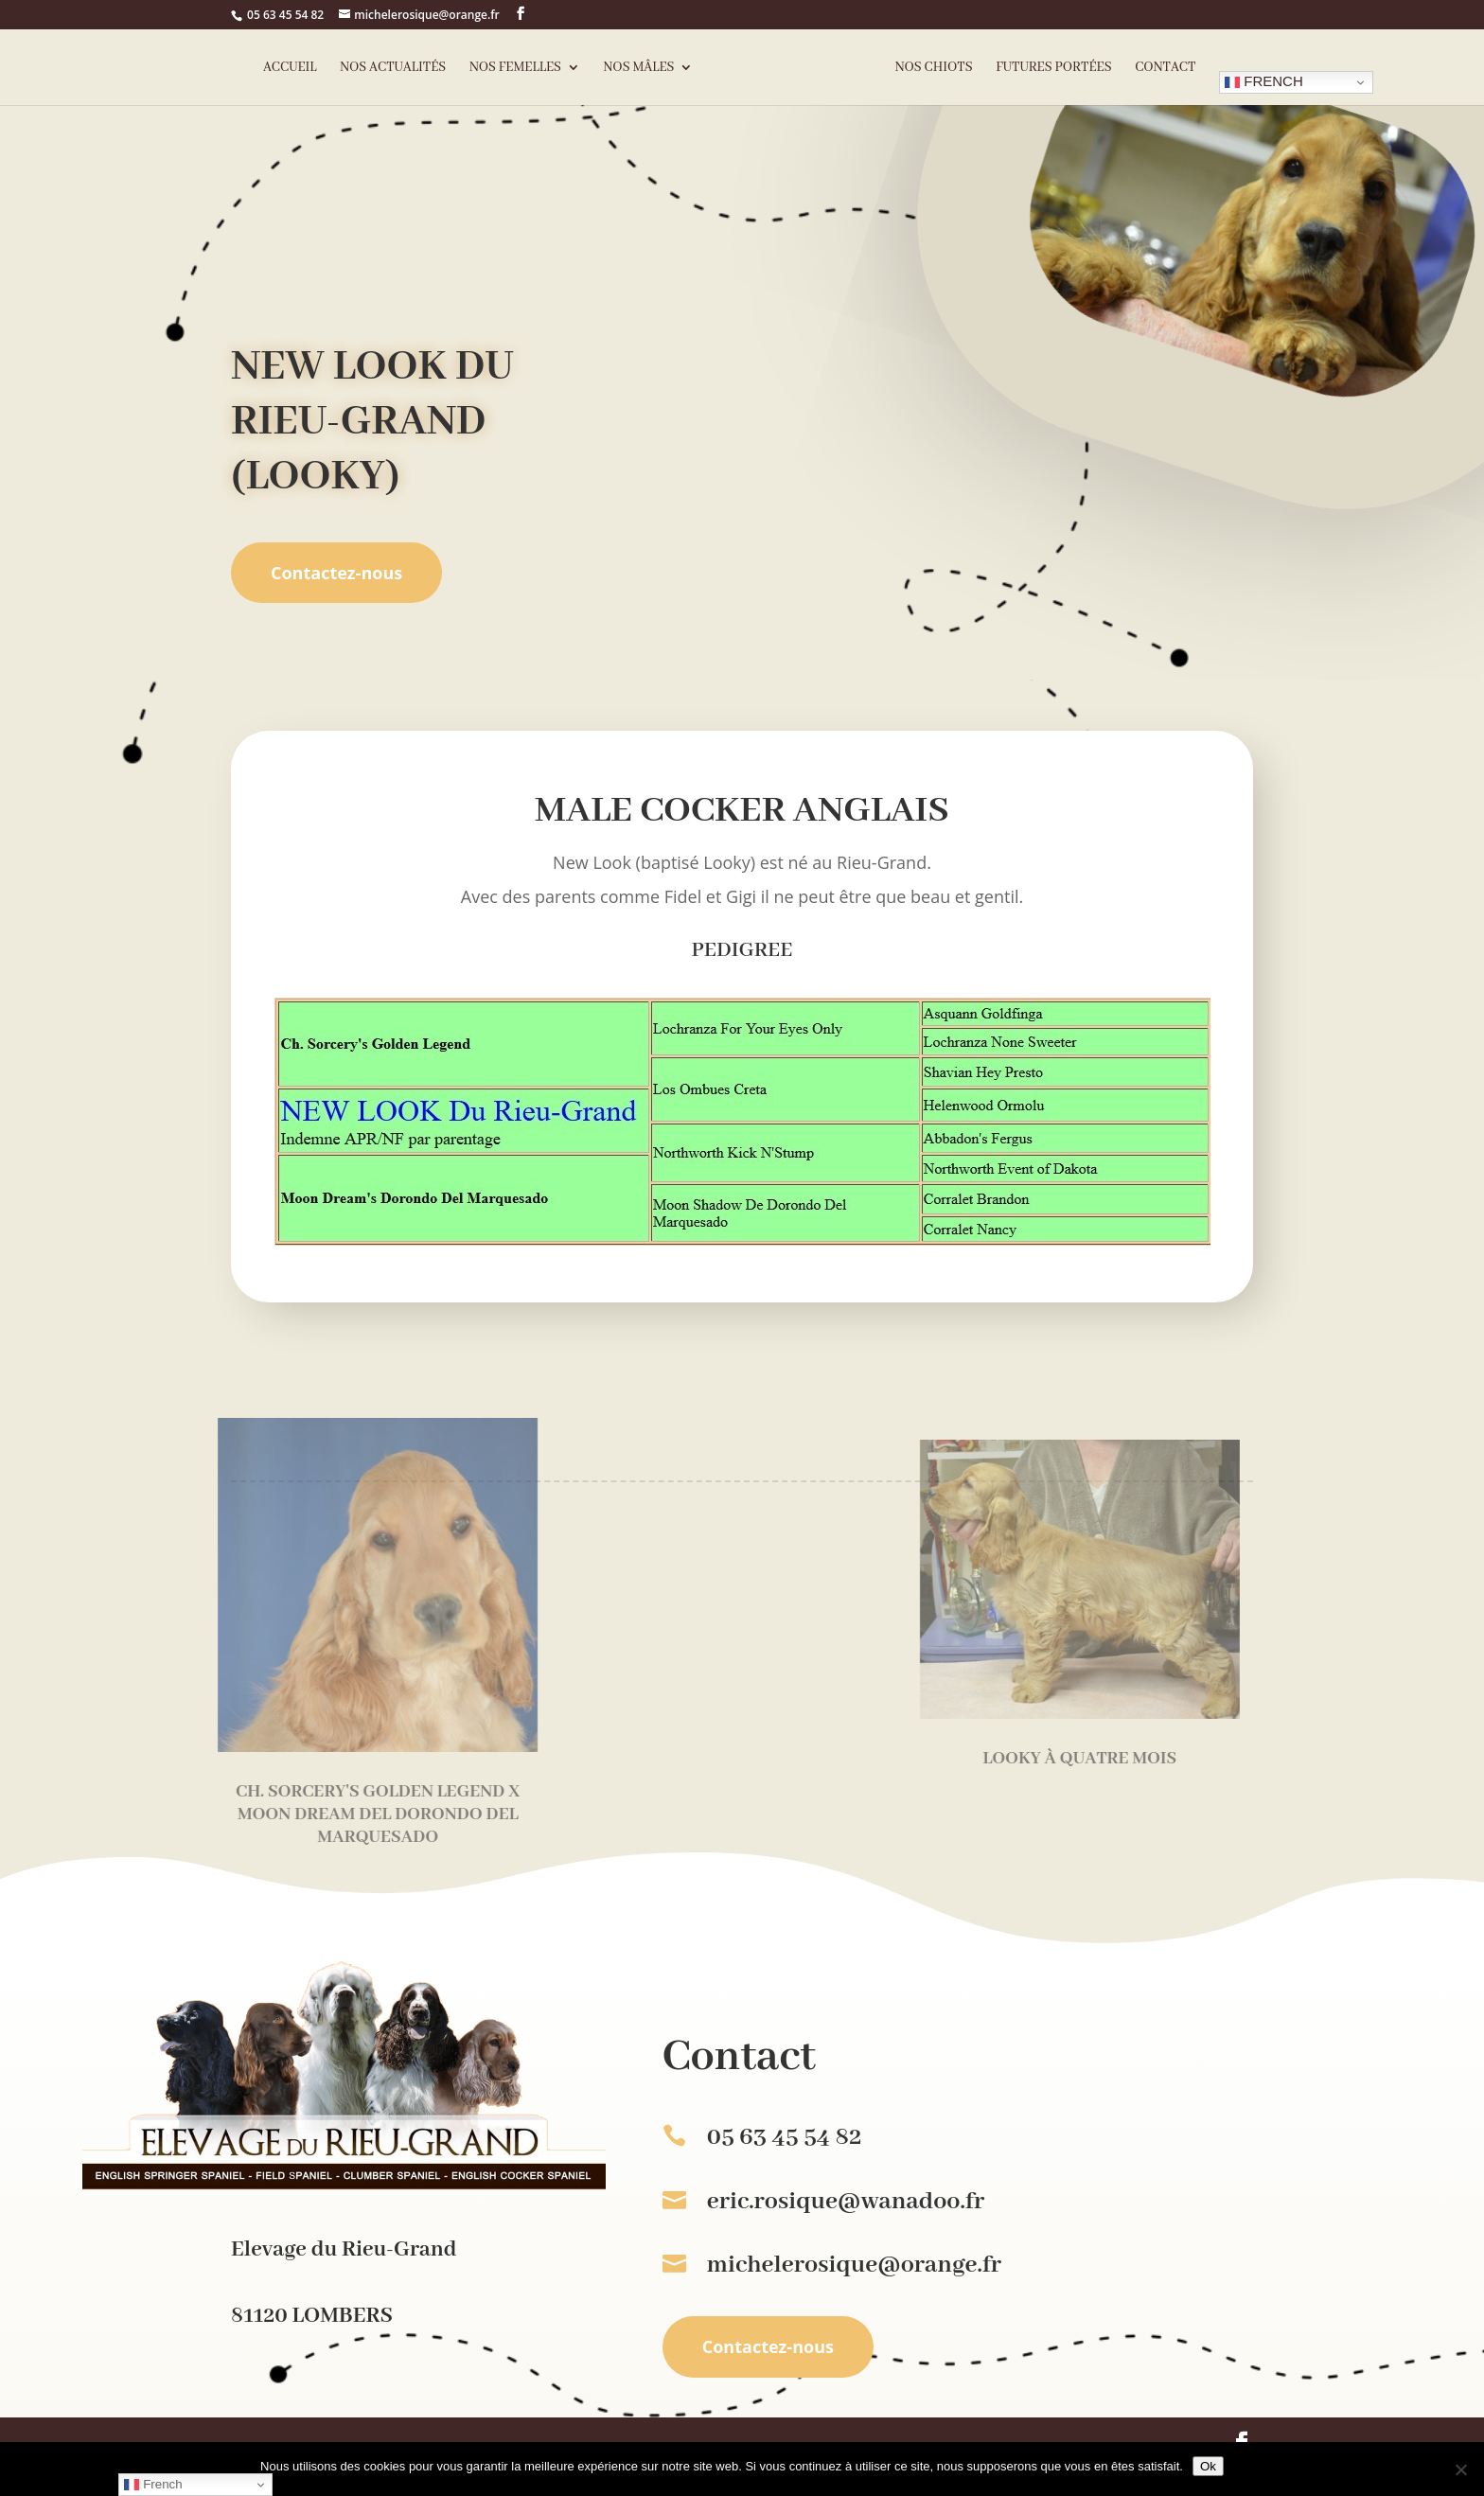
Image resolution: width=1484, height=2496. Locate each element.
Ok (1208, 2466)
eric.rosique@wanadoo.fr (845, 2202)
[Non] (1460, 2469)
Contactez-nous (336, 572)
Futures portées (1053, 68)
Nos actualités (393, 68)
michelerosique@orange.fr (854, 2265)
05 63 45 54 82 (285, 15)
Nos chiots (934, 68)
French (1264, 81)
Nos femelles (515, 68)
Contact (1165, 68)
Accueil (290, 68)
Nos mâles (639, 68)
